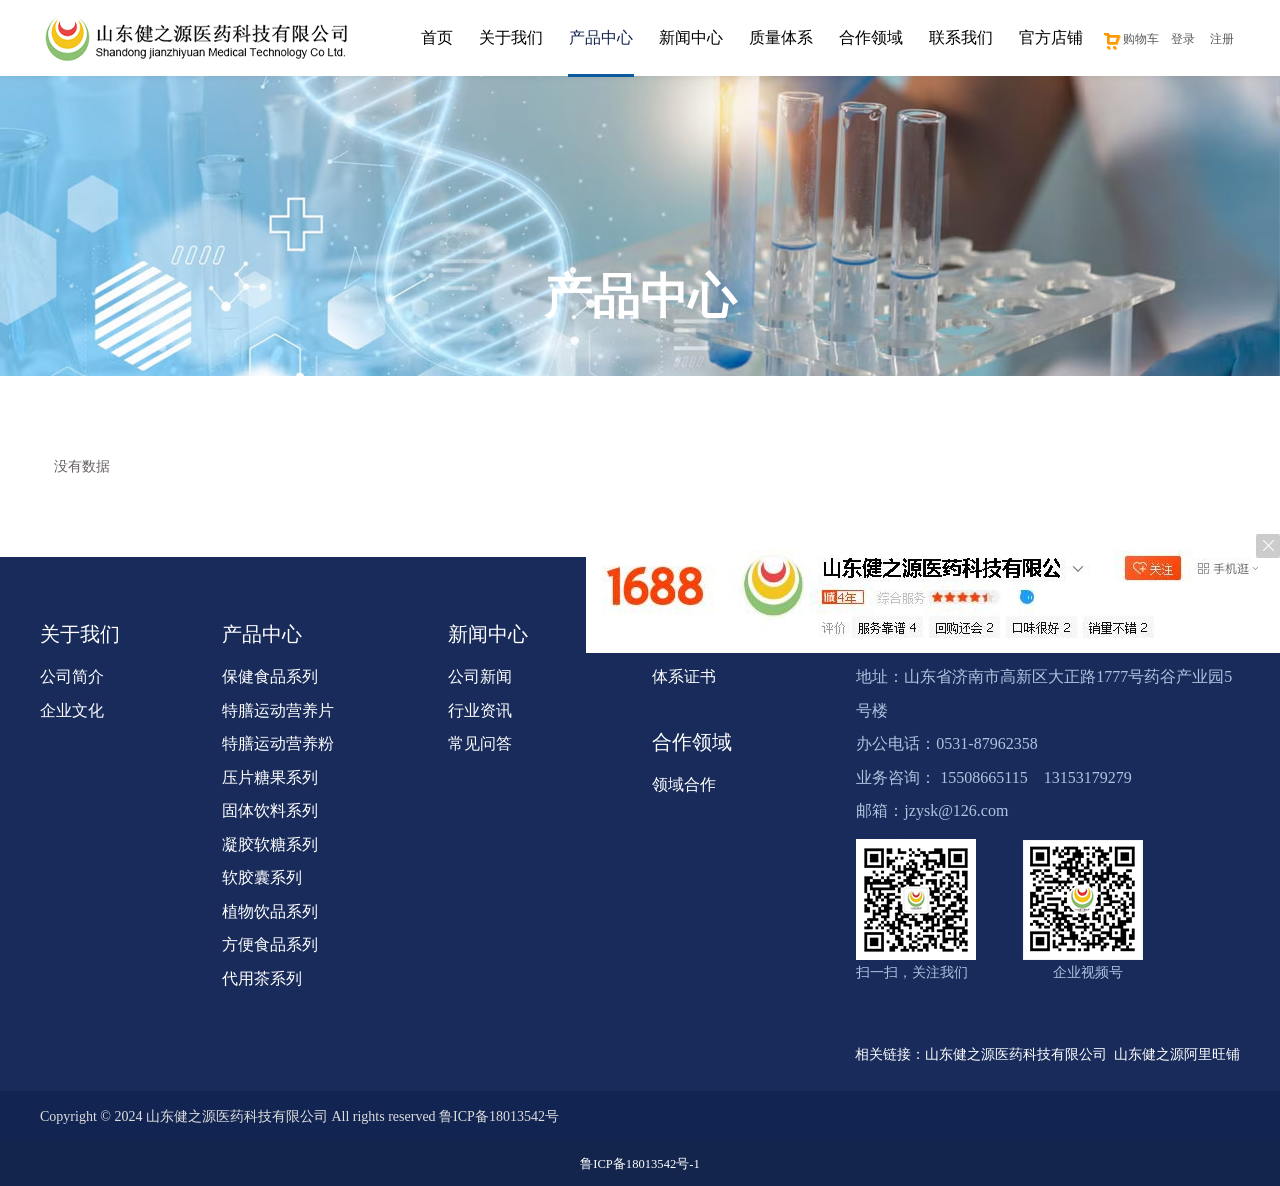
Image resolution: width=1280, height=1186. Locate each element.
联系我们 (961, 37)
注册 (1222, 39)
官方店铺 (1051, 37)
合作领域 (871, 37)
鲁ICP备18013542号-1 (639, 1164)
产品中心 (601, 37)
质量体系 (781, 37)
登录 (1183, 39)
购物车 (1130, 39)
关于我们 (511, 37)
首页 (437, 37)
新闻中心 (691, 37)
